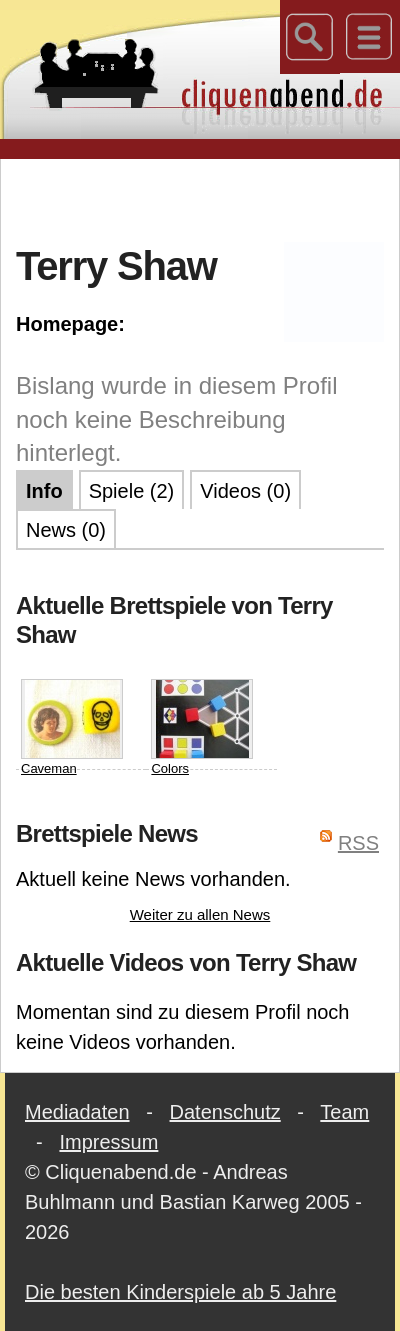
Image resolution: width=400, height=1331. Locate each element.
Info (44, 491)
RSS (358, 843)
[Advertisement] (200, 199)
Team (344, 1112)
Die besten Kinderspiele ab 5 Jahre (180, 1292)
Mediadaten (77, 1112)
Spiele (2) (132, 491)
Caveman (72, 727)
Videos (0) (245, 491)
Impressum (108, 1142)
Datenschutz (225, 1112)
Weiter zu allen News (200, 914)
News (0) (66, 530)
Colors (202, 727)
